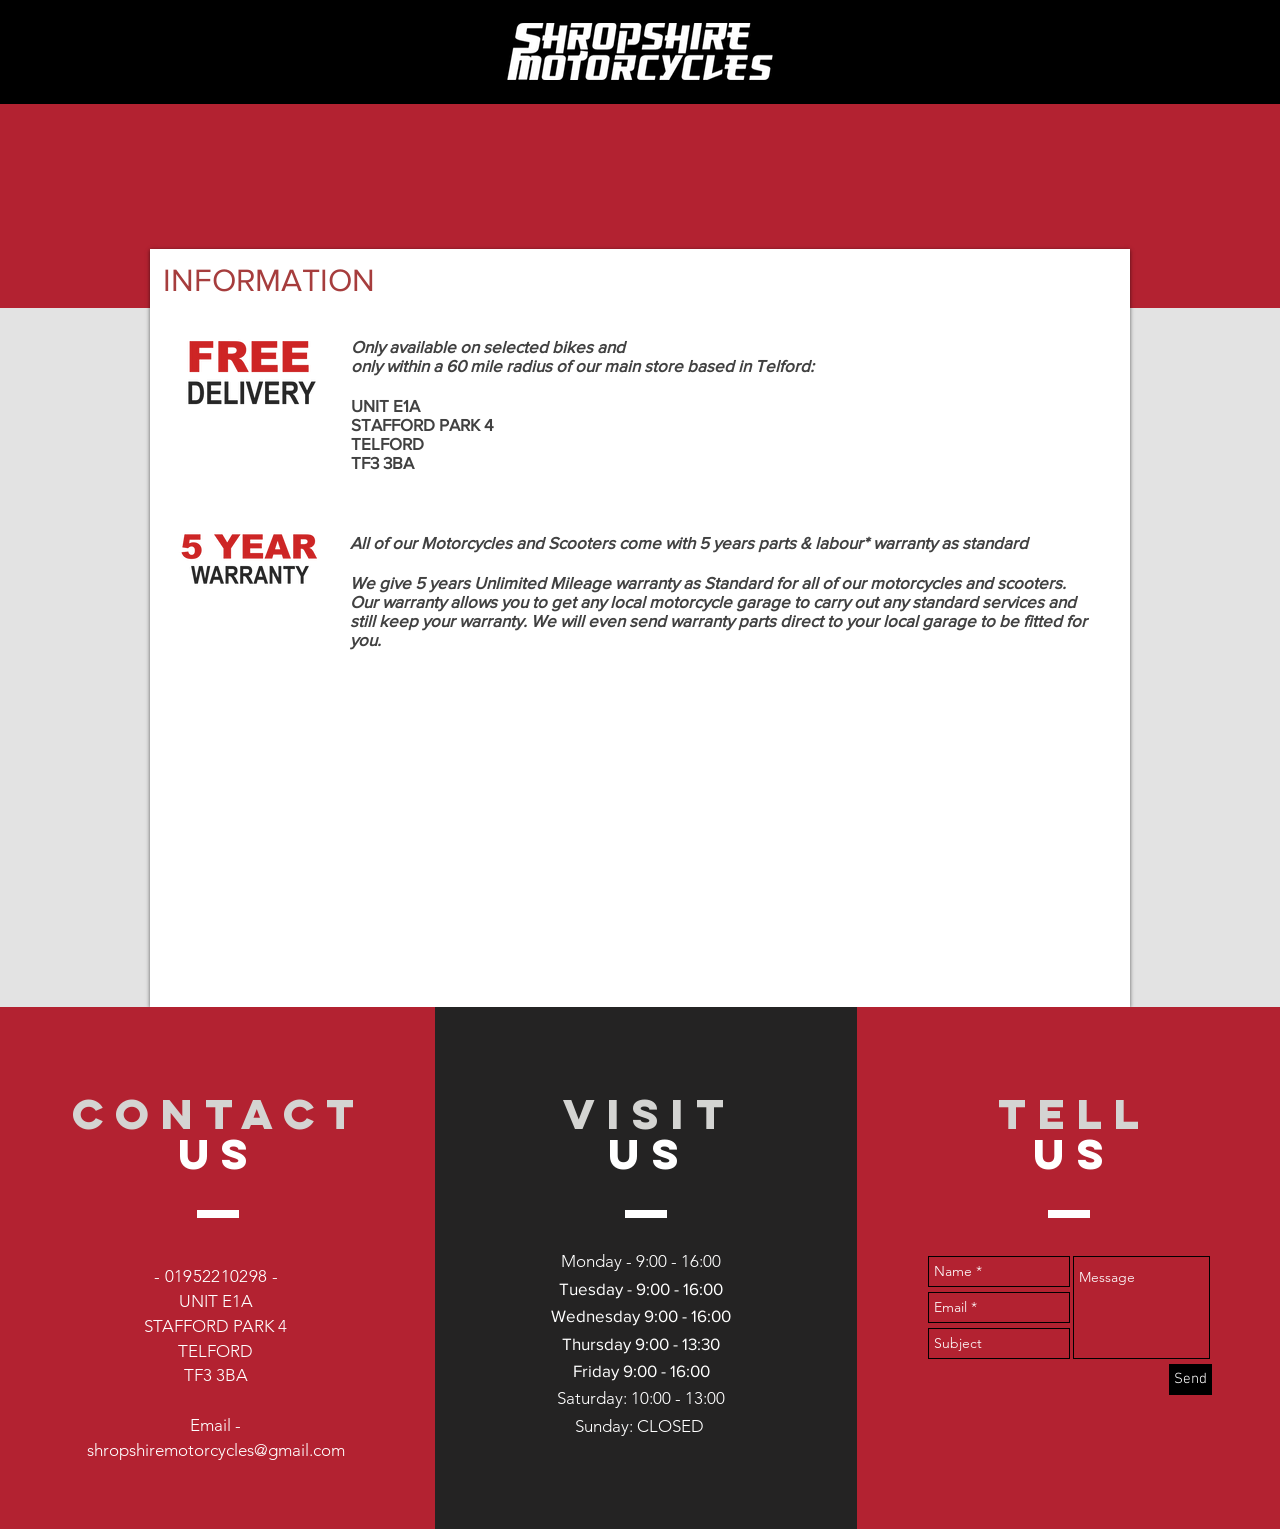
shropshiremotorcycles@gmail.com (216, 1450)
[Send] (1190, 1379)
